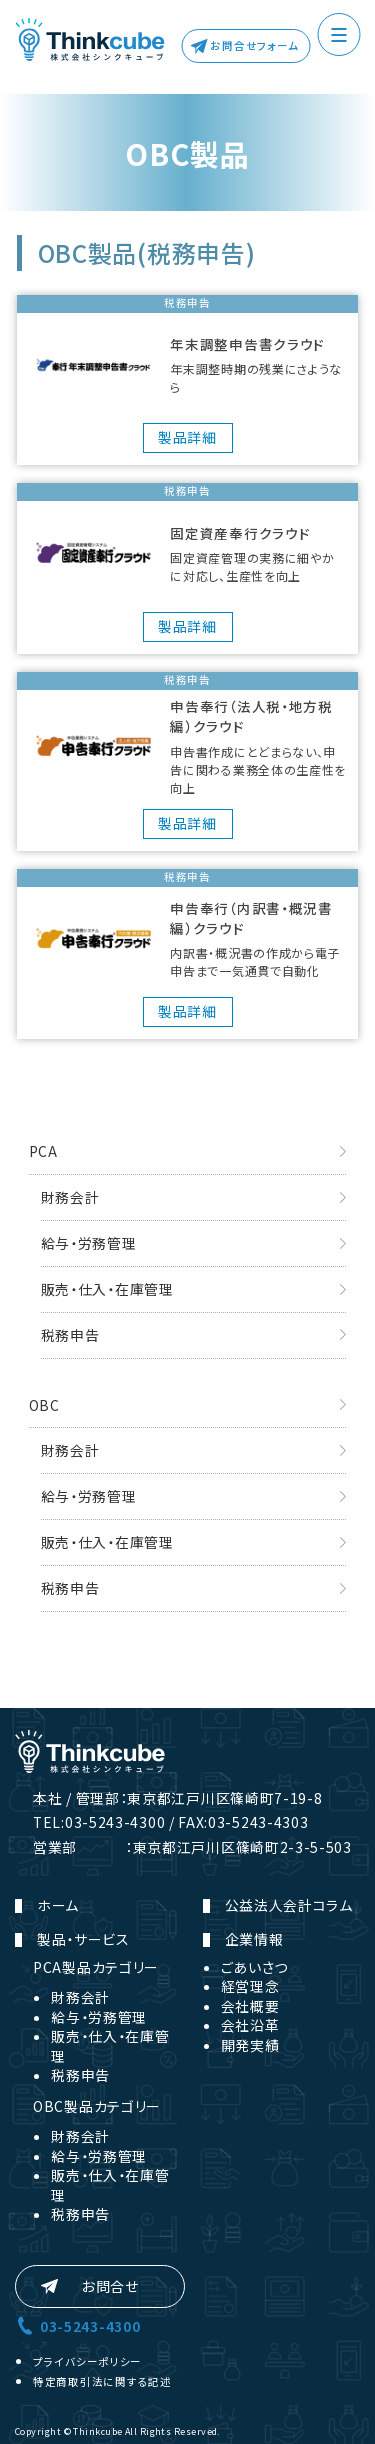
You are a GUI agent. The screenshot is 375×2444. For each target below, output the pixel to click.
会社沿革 (250, 2025)
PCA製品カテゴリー (96, 1967)
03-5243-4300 (90, 2326)
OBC (44, 1405)
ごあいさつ (254, 1967)
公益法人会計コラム (289, 1905)
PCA (43, 1151)
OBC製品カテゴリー (97, 2106)
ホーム (58, 1905)
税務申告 (70, 1335)
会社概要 (250, 2006)
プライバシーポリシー (87, 2361)
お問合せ (110, 2286)
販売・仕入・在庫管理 (107, 1289)
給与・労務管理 (89, 1243)
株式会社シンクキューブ (90, 40)
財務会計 (70, 1197)
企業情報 (254, 1939)
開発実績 (250, 2045)
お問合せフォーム (254, 45)
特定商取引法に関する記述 (102, 2381)
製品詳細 (187, 437)
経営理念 (250, 1986)
